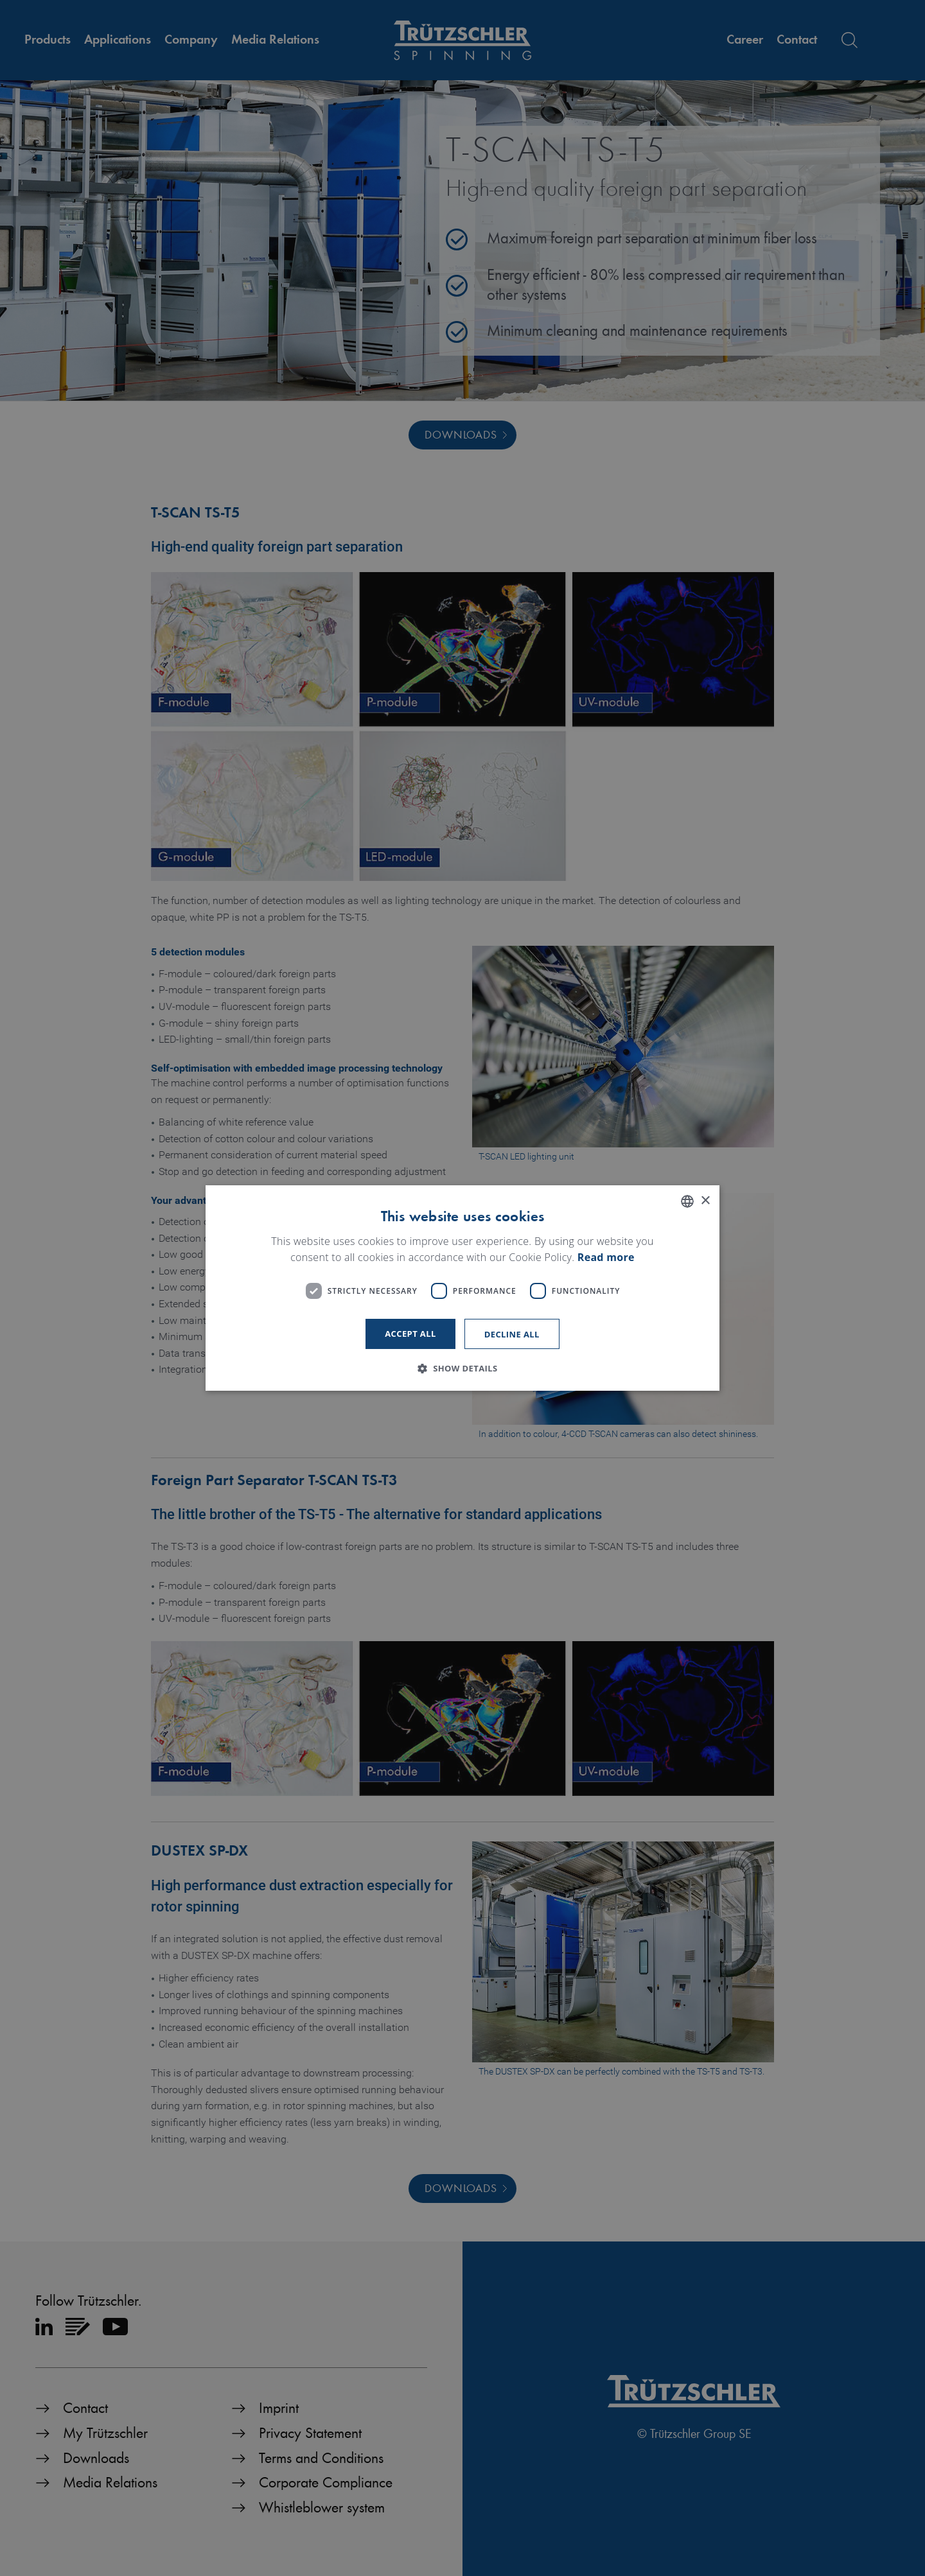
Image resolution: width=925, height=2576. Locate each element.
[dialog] (462, 1288)
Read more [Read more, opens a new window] (606, 1258)
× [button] (705, 1201)
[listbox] (687, 1201)
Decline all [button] (512, 1334)
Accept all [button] (410, 1333)
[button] (462, 1368)
